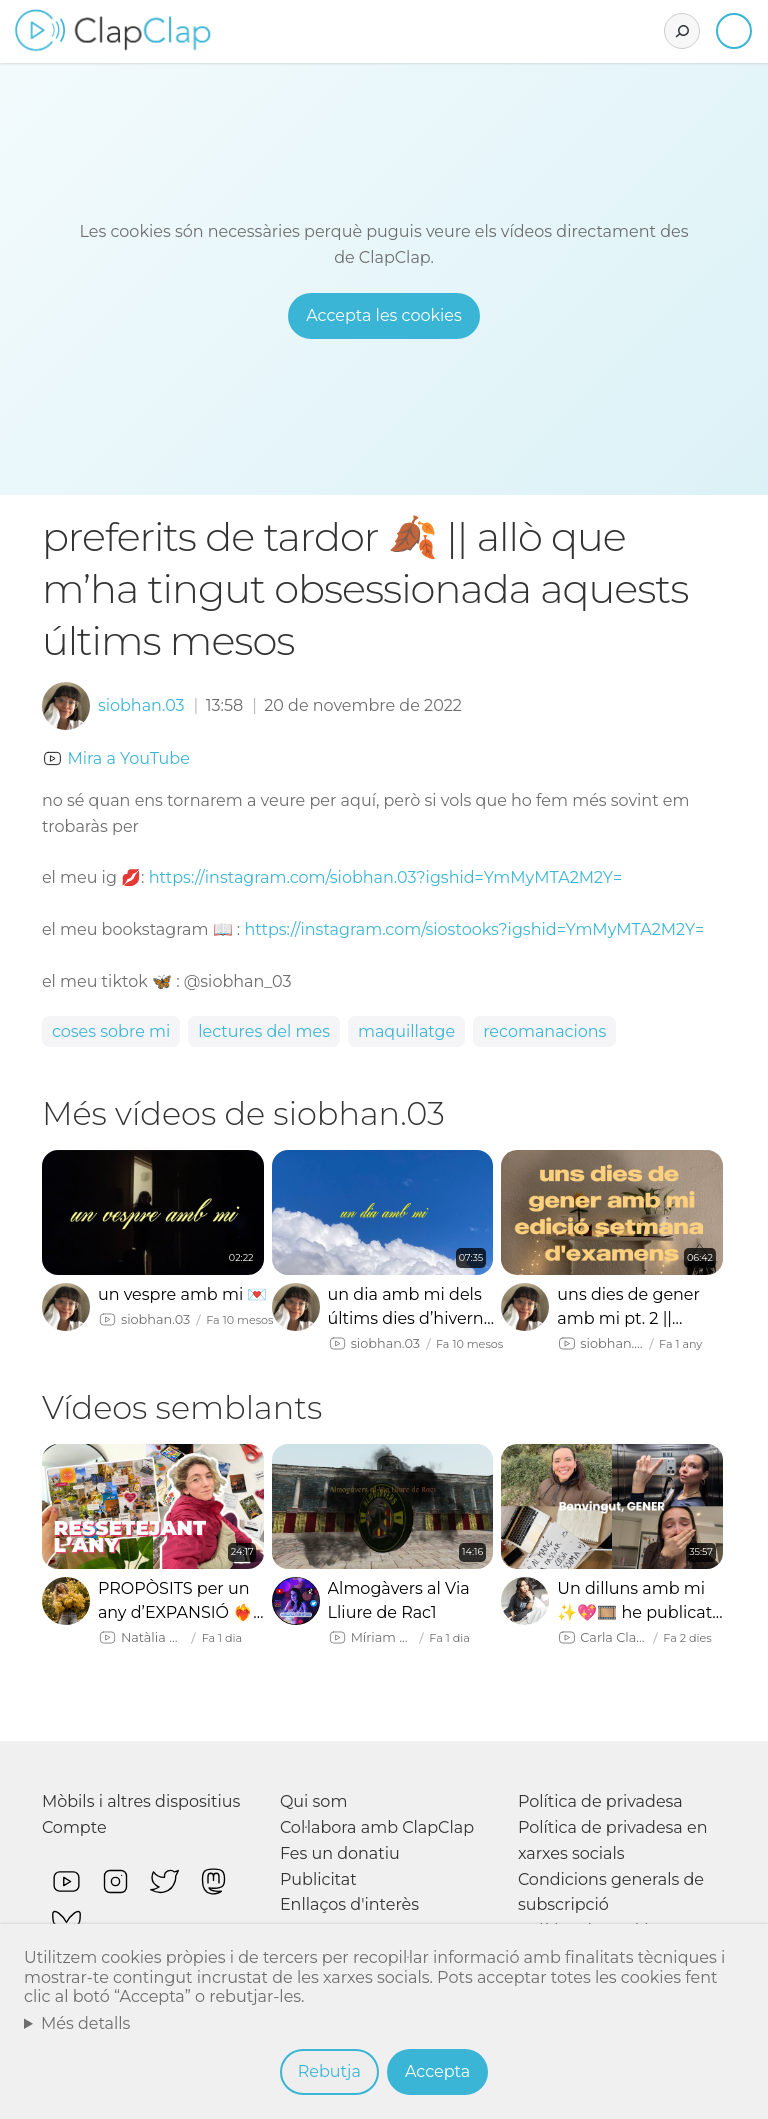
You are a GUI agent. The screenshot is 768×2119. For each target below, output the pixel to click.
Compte (74, 1827)
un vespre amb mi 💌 (183, 1294)
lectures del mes (264, 1031)
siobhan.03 (141, 705)
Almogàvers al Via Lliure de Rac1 (399, 1600)
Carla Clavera (613, 1637)
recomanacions (544, 1031)
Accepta (437, 2071)
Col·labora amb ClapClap (377, 1827)
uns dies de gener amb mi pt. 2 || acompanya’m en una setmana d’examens (628, 1308)
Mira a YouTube (128, 758)
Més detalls (86, 2023)
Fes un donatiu (340, 1853)
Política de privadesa (600, 1801)
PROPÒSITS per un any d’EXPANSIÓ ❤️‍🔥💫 (175, 1602)
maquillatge (406, 1031)
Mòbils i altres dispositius (141, 1801)
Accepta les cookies (384, 315)
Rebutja (329, 2071)
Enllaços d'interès (349, 1904)
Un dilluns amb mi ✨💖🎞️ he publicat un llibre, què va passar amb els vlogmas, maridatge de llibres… (637, 1602)
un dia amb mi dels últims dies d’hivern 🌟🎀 (406, 1308)
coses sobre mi (111, 1031)
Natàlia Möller (153, 1637)
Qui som (314, 1801)
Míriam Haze (382, 1637)
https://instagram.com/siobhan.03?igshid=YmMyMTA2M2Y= (386, 877)
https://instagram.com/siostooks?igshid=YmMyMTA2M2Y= (474, 929)
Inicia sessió (734, 31)
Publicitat (318, 1879)
